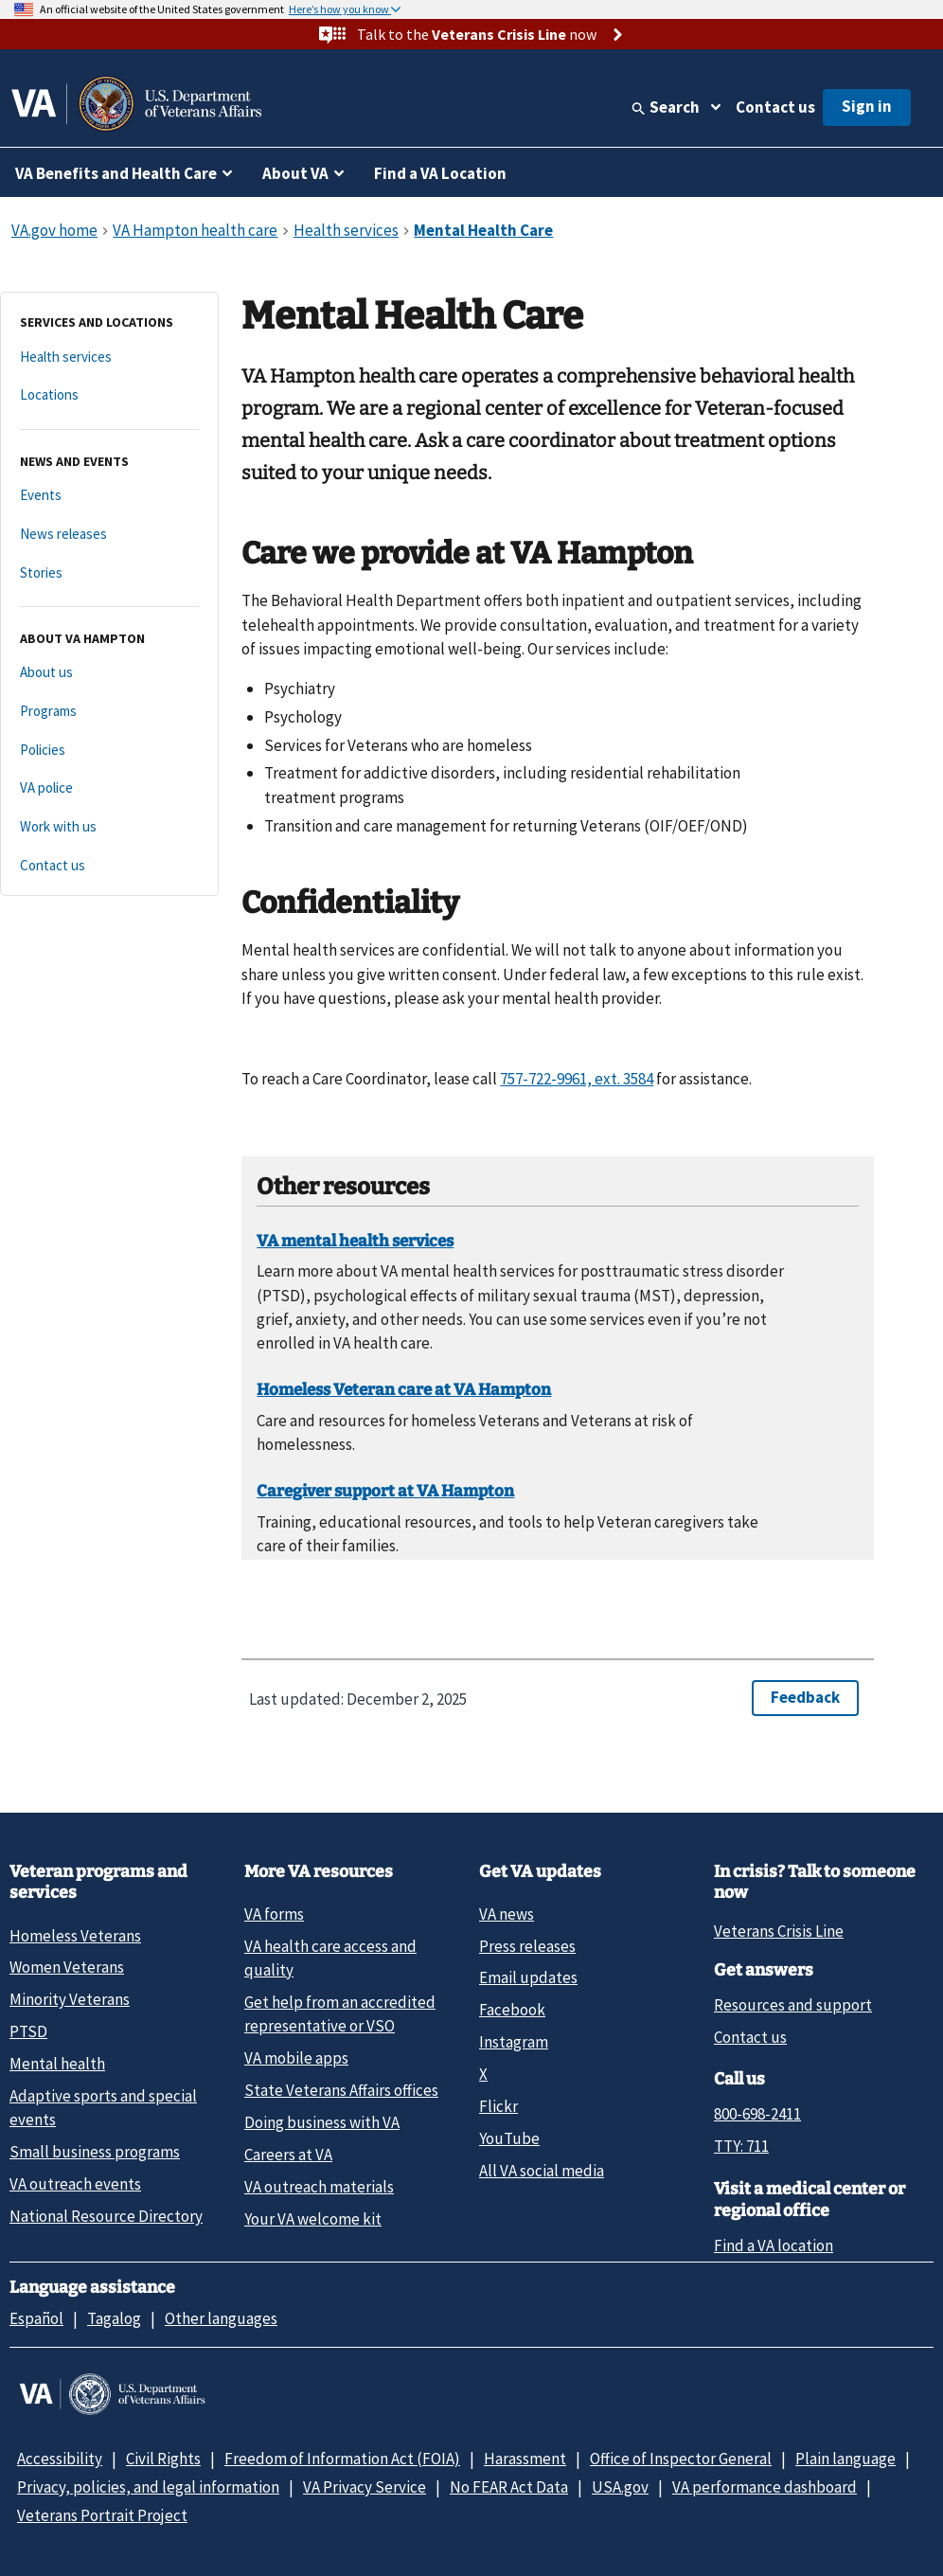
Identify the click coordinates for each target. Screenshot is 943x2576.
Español (36, 2318)
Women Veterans (66, 1967)
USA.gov (620, 2487)
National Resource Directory (106, 2216)
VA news (506, 1914)
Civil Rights (163, 2458)
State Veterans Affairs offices (341, 2090)
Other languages (221, 2318)
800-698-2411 (757, 2113)
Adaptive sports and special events (103, 2107)
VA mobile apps (296, 2058)
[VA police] (109, 788)
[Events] (109, 495)
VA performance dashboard (764, 2487)
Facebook (512, 2009)
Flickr (498, 2106)
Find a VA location (773, 2245)
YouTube (509, 2138)
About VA (295, 173)
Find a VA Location (440, 173)
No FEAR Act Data (509, 2487)
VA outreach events (75, 2184)
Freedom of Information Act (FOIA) (342, 2458)
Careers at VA (288, 2154)
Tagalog (114, 2318)
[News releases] (109, 534)
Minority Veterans (69, 1999)
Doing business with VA (322, 2122)
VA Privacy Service (364, 2487)
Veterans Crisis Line (779, 1931)
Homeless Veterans (75, 1935)
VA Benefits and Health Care (116, 173)
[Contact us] (109, 866)
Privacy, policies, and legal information (148, 2487)
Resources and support (793, 2005)
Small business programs (94, 2151)
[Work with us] (109, 827)
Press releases (527, 1946)
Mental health (57, 2063)
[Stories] (109, 573)
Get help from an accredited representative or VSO (340, 2014)
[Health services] (109, 357)
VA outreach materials (319, 2186)
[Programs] (109, 711)
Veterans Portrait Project (102, 2515)
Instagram (513, 2041)
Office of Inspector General (681, 2458)
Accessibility (59, 2458)
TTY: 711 (741, 2146)
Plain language (845, 2458)
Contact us (775, 107)
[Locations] (109, 395)
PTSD (28, 2031)
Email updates (528, 1977)
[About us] (109, 672)
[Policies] (109, 750)
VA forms (274, 1914)
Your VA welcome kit (313, 2219)
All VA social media (541, 2170)
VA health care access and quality (330, 1958)
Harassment (525, 2458)
